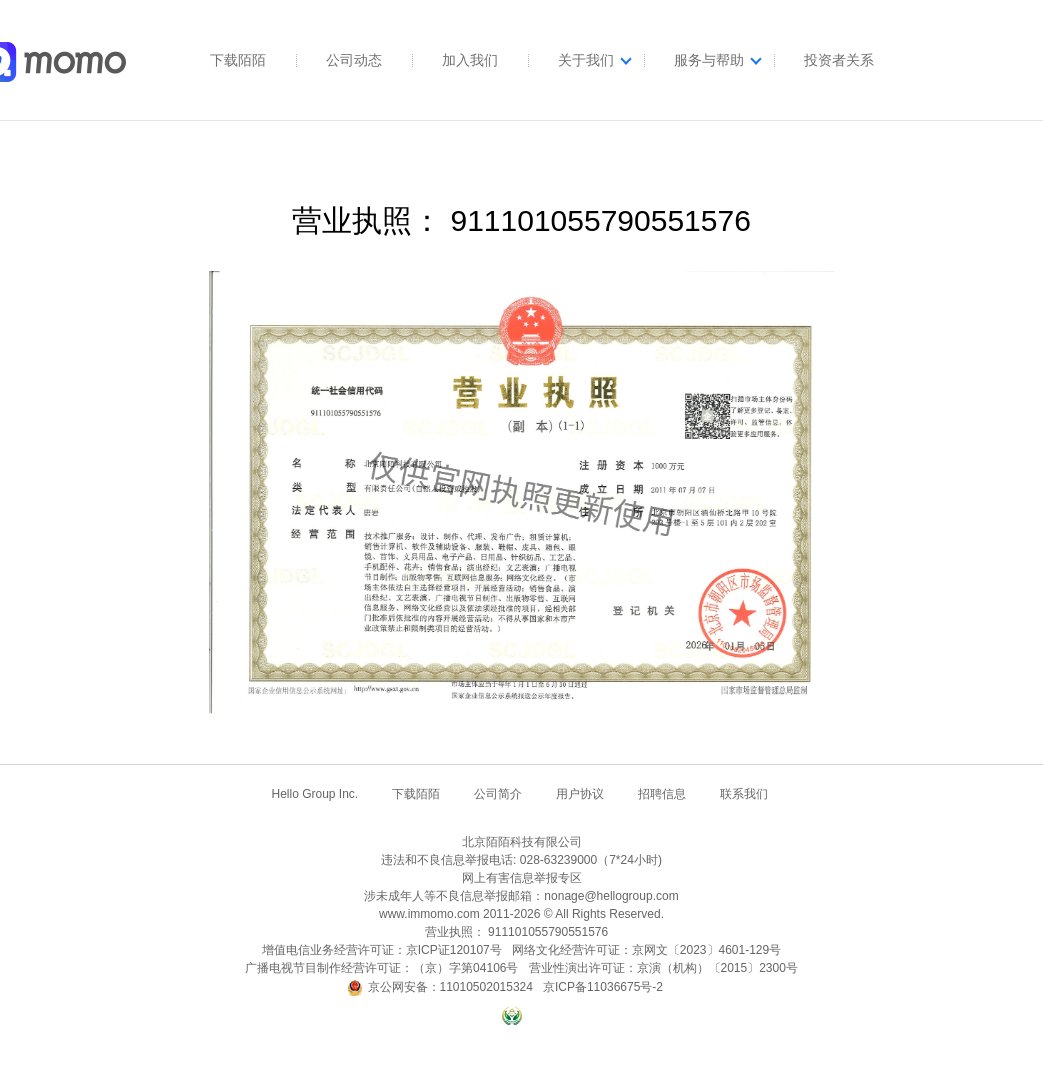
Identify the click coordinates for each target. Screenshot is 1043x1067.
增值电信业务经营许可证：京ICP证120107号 (382, 950)
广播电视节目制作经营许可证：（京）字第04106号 (381, 968)
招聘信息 (662, 794)
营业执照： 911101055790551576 (516, 932)
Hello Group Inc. (314, 794)
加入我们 (470, 60)
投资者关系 (839, 60)
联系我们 (744, 794)
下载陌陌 (238, 60)
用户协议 (580, 794)
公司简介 (498, 794)
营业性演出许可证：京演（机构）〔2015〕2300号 (663, 968)
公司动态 (354, 60)
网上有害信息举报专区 (522, 878)
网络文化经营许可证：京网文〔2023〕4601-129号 (646, 950)
